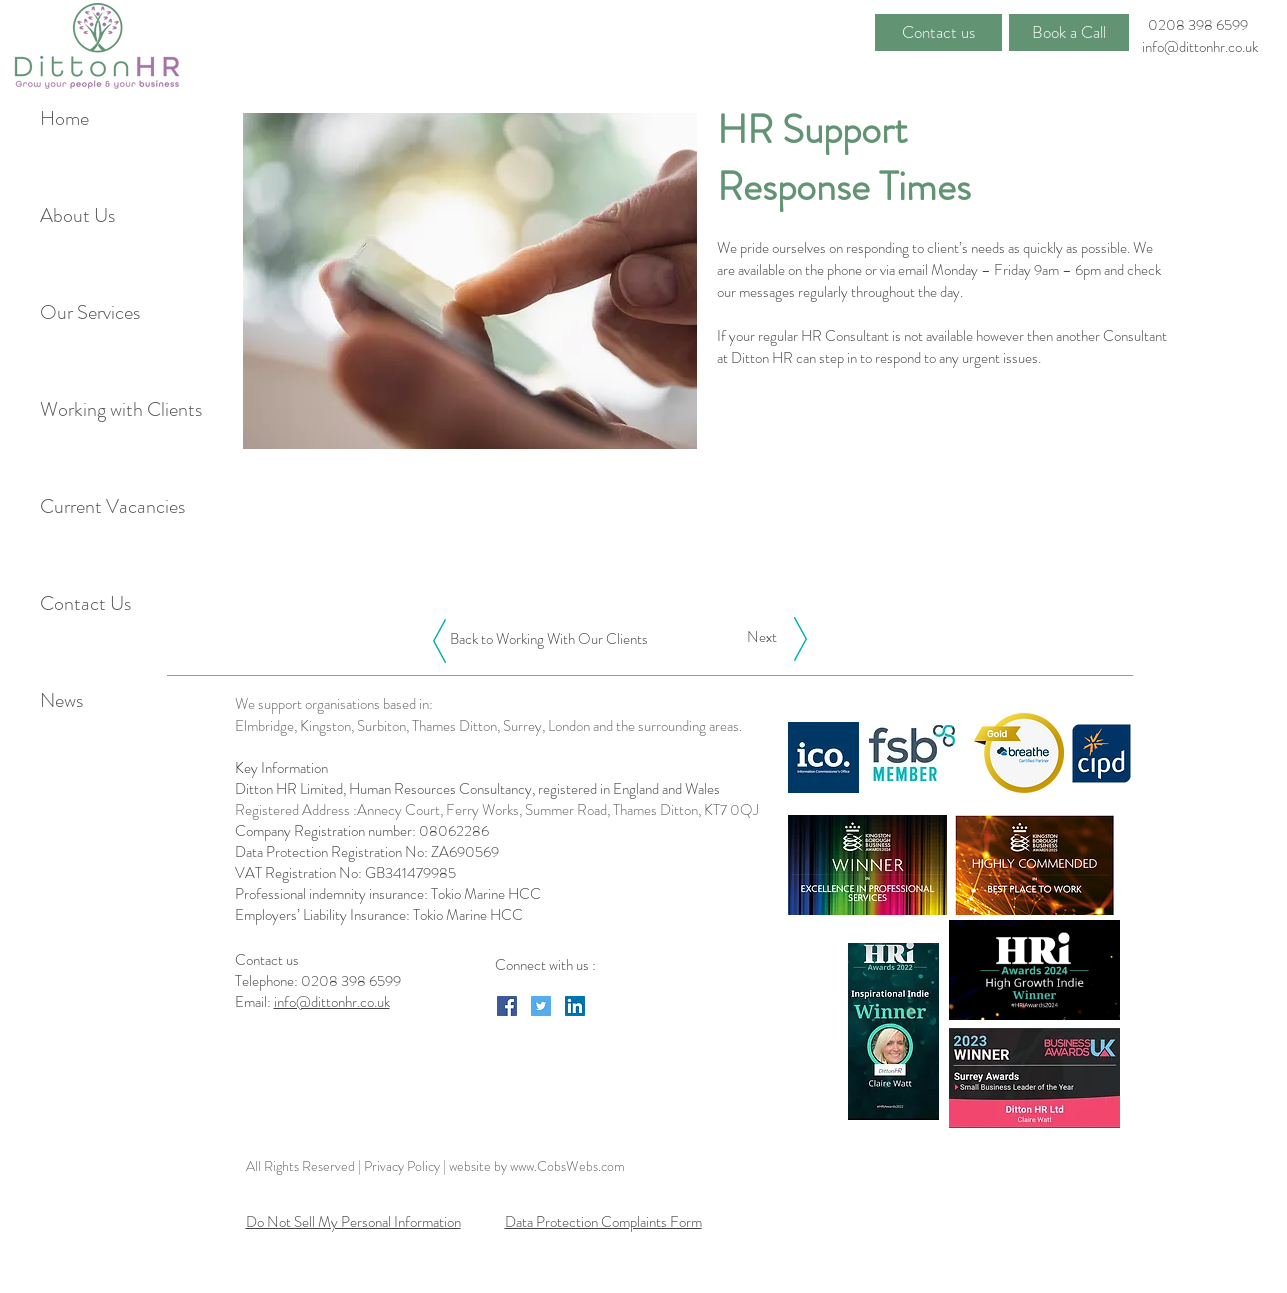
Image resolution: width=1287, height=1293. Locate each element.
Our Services (90, 312)
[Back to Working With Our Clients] (549, 639)
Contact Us (85, 603)
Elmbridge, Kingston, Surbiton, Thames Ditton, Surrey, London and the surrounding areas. (488, 726)
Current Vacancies (108, 506)
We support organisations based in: (334, 704)
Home (64, 118)
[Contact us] (938, 32)
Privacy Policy (403, 1166)
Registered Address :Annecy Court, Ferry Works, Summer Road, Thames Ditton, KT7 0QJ (497, 810)
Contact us (268, 960)
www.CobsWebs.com (567, 1166)
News (61, 700)
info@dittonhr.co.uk (1200, 47)
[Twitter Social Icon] (541, 1006)
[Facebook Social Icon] (507, 1006)
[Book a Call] (1069, 32)
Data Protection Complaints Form (603, 1222)
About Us (77, 215)
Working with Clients (108, 409)
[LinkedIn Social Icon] (575, 1006)
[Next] (762, 637)
